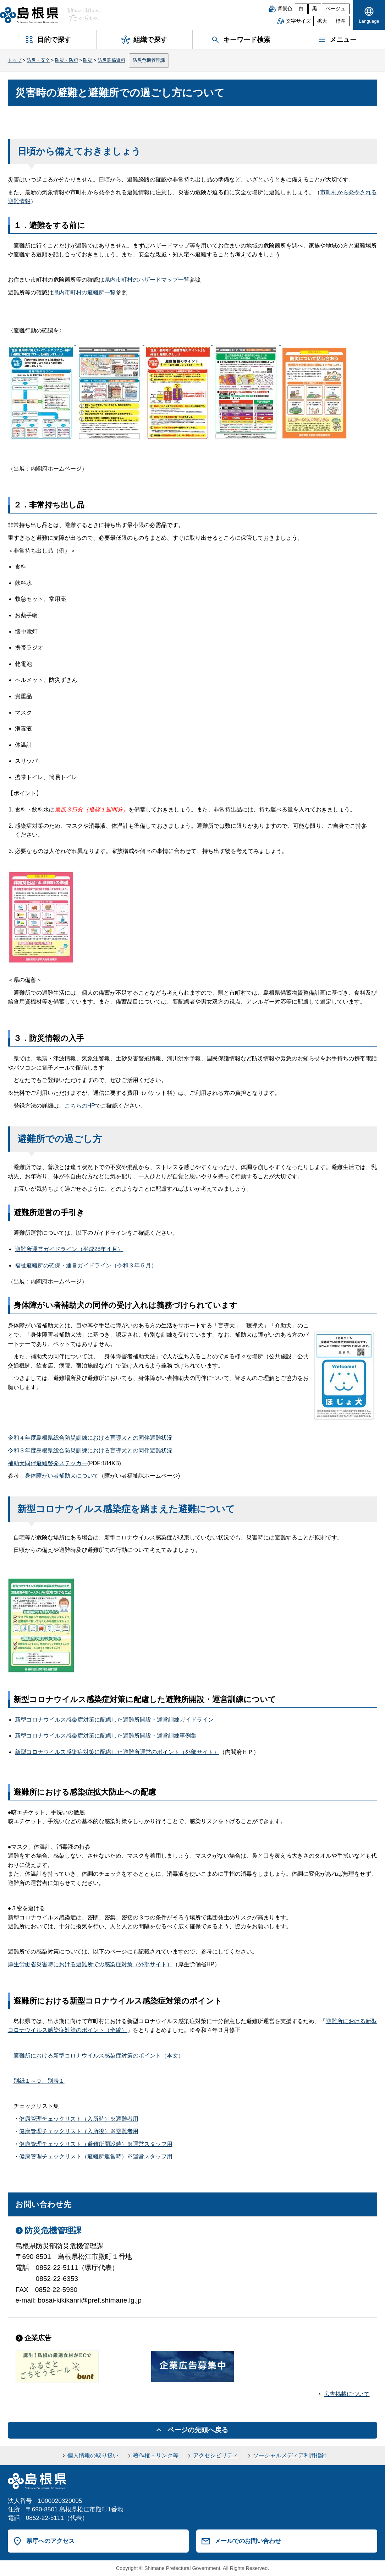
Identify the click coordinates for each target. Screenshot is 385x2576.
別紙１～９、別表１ (39, 2081)
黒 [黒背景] (314, 8)
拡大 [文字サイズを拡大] (322, 21)
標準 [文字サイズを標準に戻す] (341, 21)
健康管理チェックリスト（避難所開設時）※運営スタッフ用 (95, 2144)
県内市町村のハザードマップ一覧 (146, 280)
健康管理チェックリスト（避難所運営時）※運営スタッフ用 (95, 2156)
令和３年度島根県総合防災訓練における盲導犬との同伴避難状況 (90, 1450)
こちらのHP (80, 1106)
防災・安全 (38, 60)
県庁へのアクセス (50, 2540)
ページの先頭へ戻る (197, 2430)
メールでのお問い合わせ (248, 2540)
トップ (15, 60)
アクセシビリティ (215, 2455)
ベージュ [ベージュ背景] (336, 8)
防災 (87, 60)
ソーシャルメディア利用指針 (290, 2455)
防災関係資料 (111, 60)
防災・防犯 (66, 60)
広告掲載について (346, 2394)
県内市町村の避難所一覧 (84, 292)
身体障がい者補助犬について (62, 1476)
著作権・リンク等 (155, 2455)
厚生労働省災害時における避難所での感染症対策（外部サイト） (90, 1964)
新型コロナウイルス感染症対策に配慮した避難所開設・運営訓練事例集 (106, 1736)
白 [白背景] (301, 8)
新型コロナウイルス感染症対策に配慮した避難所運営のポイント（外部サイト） (117, 1752)
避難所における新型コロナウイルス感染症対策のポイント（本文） (98, 2056)
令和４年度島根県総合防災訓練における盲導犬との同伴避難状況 (90, 1438)
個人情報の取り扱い (93, 2455)
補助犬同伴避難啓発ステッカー (47, 1463)
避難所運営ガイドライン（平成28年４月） (69, 1249)
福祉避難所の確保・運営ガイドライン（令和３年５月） (86, 1265)
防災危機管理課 (149, 60)
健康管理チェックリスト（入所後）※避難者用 (78, 2131)
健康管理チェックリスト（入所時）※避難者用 (78, 2119)
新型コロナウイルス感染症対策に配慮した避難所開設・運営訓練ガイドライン (114, 1720)
